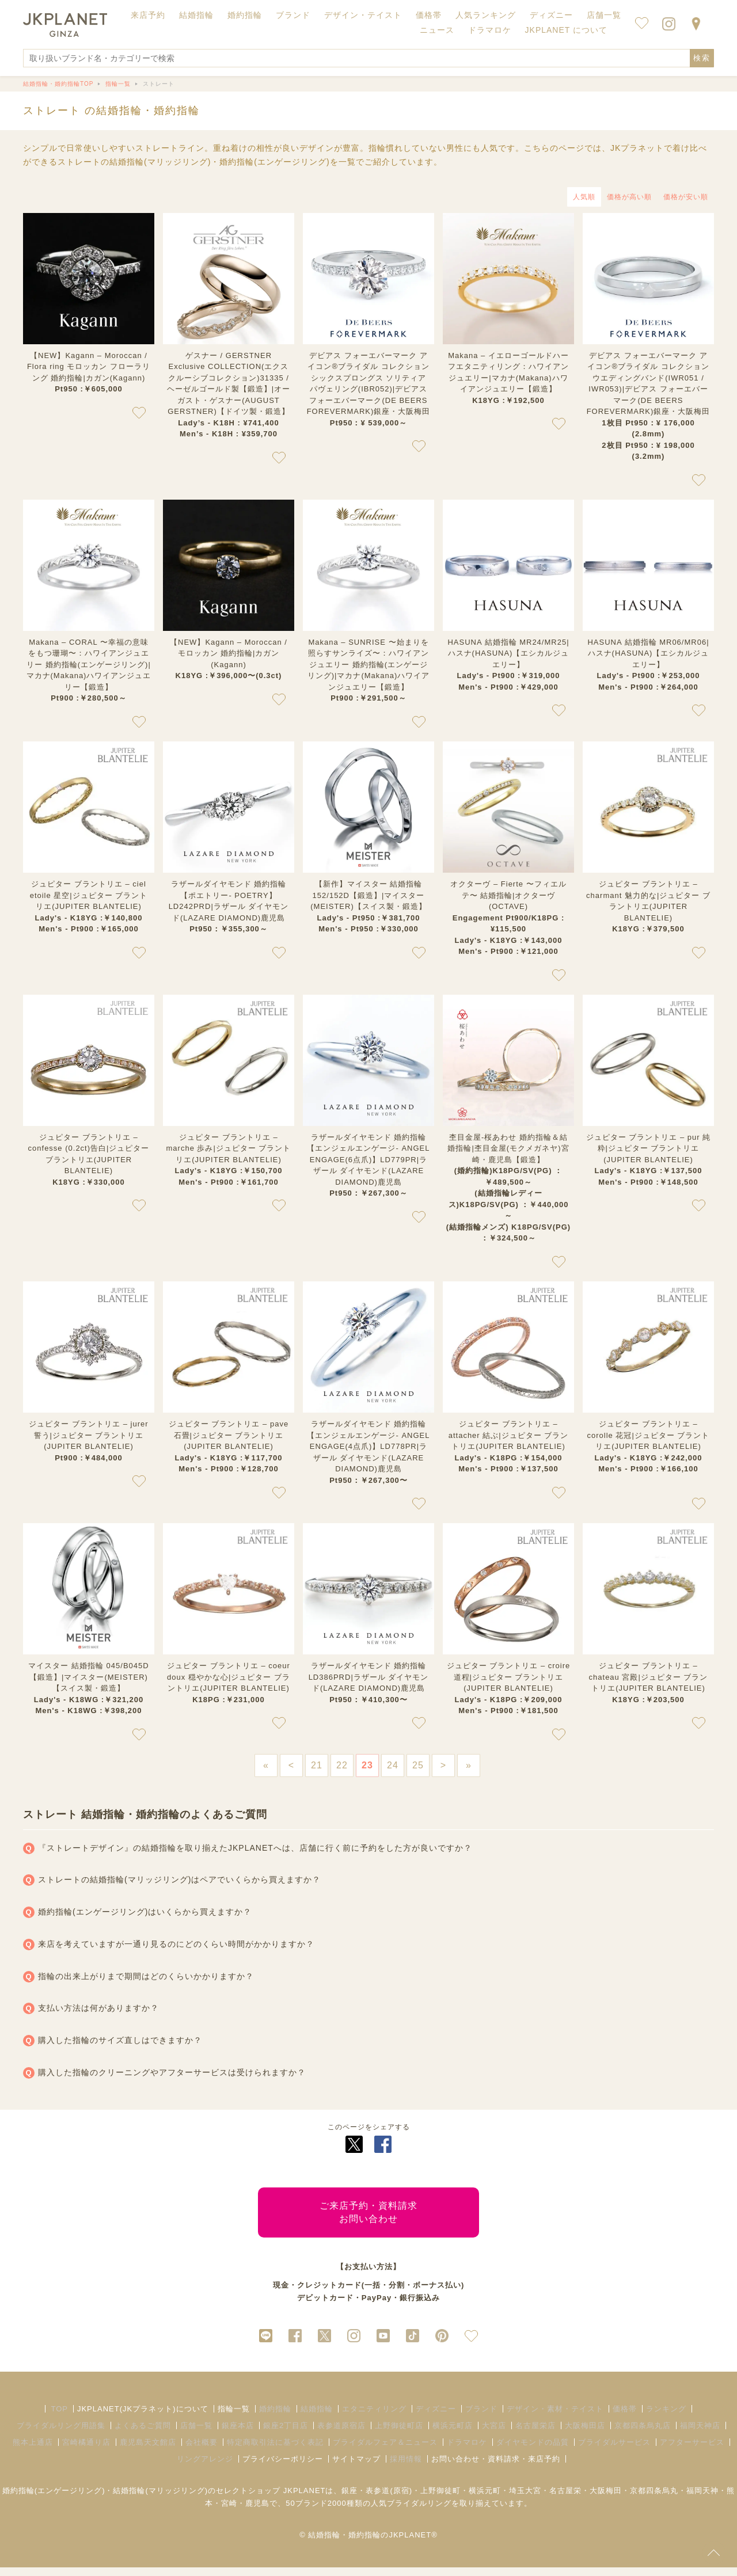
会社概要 (201, 2450)
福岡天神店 (700, 2434)
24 (392, 1765)
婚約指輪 (275, 2417)
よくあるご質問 (143, 2434)
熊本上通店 (33, 2450)
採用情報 (406, 2467)
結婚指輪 (317, 2417)
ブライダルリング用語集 (61, 2434)
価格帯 (625, 2417)
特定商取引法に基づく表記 (275, 2450)
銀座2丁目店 (285, 2434)
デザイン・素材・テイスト (555, 2417)
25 (418, 1765)
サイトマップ (356, 2467)
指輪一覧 (234, 2417)
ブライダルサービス (614, 2450)
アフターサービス (692, 2450)
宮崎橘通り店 (86, 2450)
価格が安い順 (685, 197)
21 (316, 1765)
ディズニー (436, 2417)
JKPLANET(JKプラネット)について (142, 2417)
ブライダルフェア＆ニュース (385, 2450)
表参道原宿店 (341, 2434)
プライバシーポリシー (282, 2467)
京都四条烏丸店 (642, 2434)
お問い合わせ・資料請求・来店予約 (495, 2467)
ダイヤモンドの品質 (532, 2450)
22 (342, 1765)
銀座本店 (238, 2434)
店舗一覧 (604, 15)
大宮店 (494, 2434)
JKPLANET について (566, 30)
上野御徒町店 (399, 2434)
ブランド (481, 2417)
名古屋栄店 (535, 2434)
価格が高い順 (629, 197)
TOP (59, 2417)
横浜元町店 (452, 2434)
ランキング (666, 2417)
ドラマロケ (467, 2450)
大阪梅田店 (585, 2434)
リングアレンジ (205, 2467)
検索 (702, 58)
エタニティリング (374, 2417)
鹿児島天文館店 (148, 2450)
